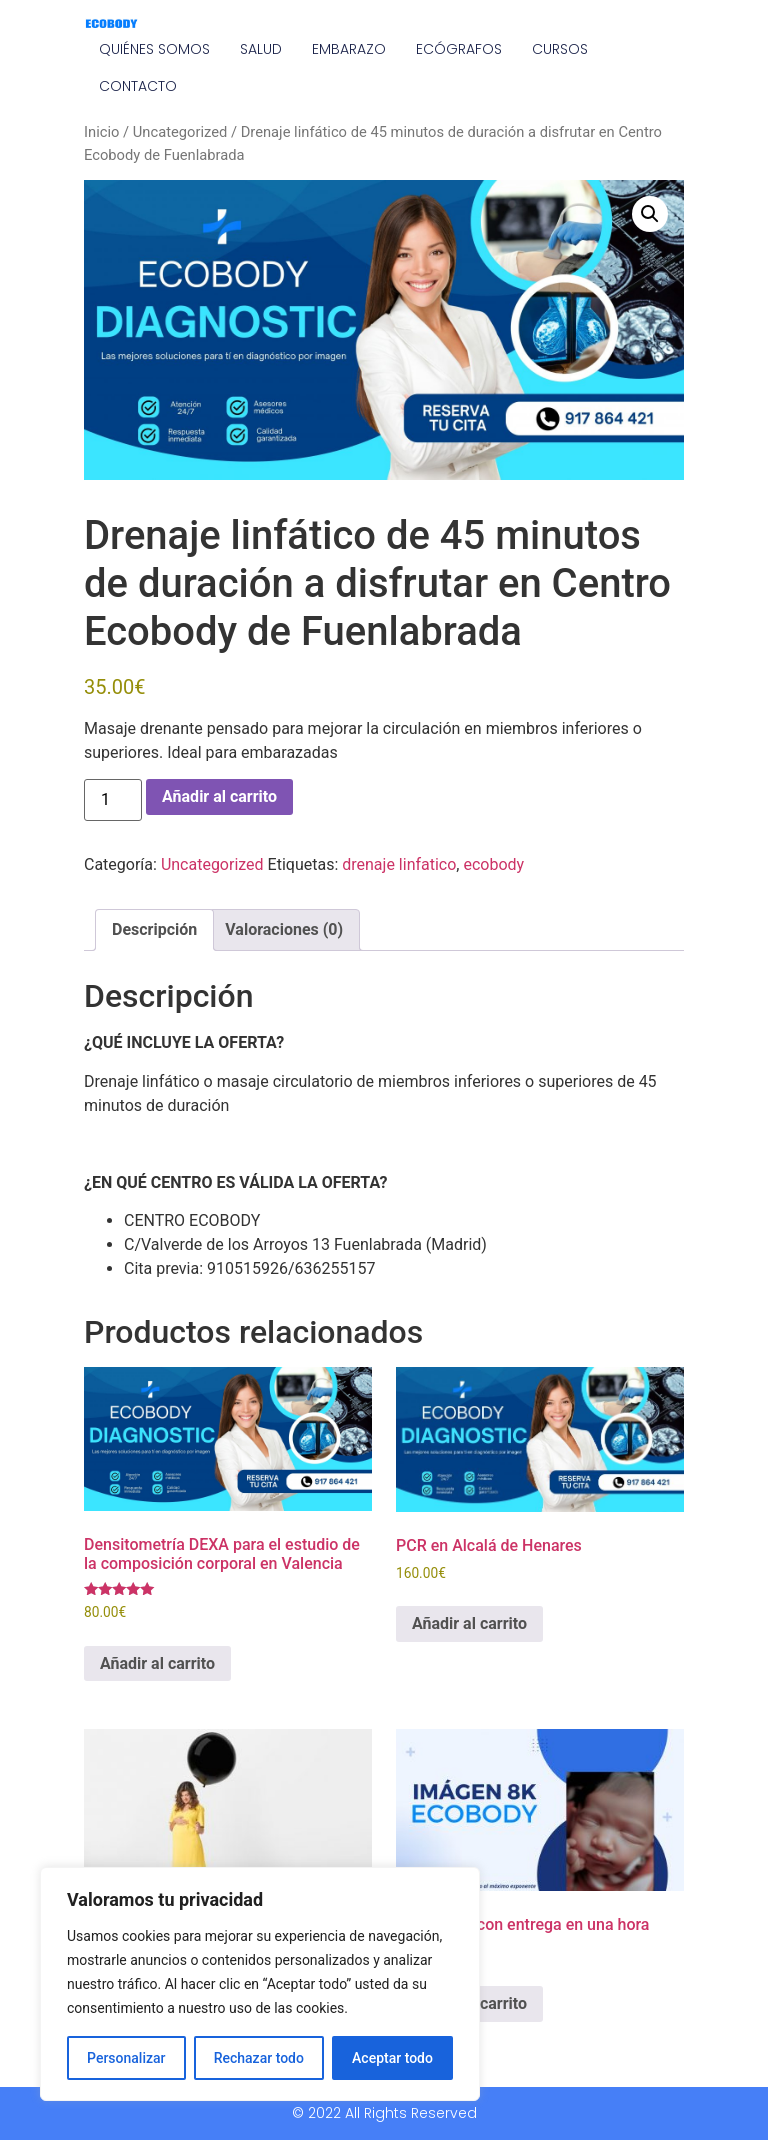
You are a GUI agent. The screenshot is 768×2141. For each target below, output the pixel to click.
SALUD (261, 49)
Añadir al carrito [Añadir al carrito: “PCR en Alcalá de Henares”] (469, 1623)
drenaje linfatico (399, 864)
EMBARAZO (349, 49)
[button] (650, 214)
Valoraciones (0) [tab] (284, 929)
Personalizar (126, 2058)
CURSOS (560, 49)
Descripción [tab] (154, 929)
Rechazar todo (259, 2058)
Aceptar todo (392, 2058)
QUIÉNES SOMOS (154, 49)
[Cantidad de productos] (113, 800)
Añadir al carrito (219, 796)
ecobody (493, 864)
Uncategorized (180, 132)
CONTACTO (138, 86)
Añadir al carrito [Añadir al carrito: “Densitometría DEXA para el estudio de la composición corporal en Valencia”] (157, 1663)
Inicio (101, 132)
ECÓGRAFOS (459, 49)
